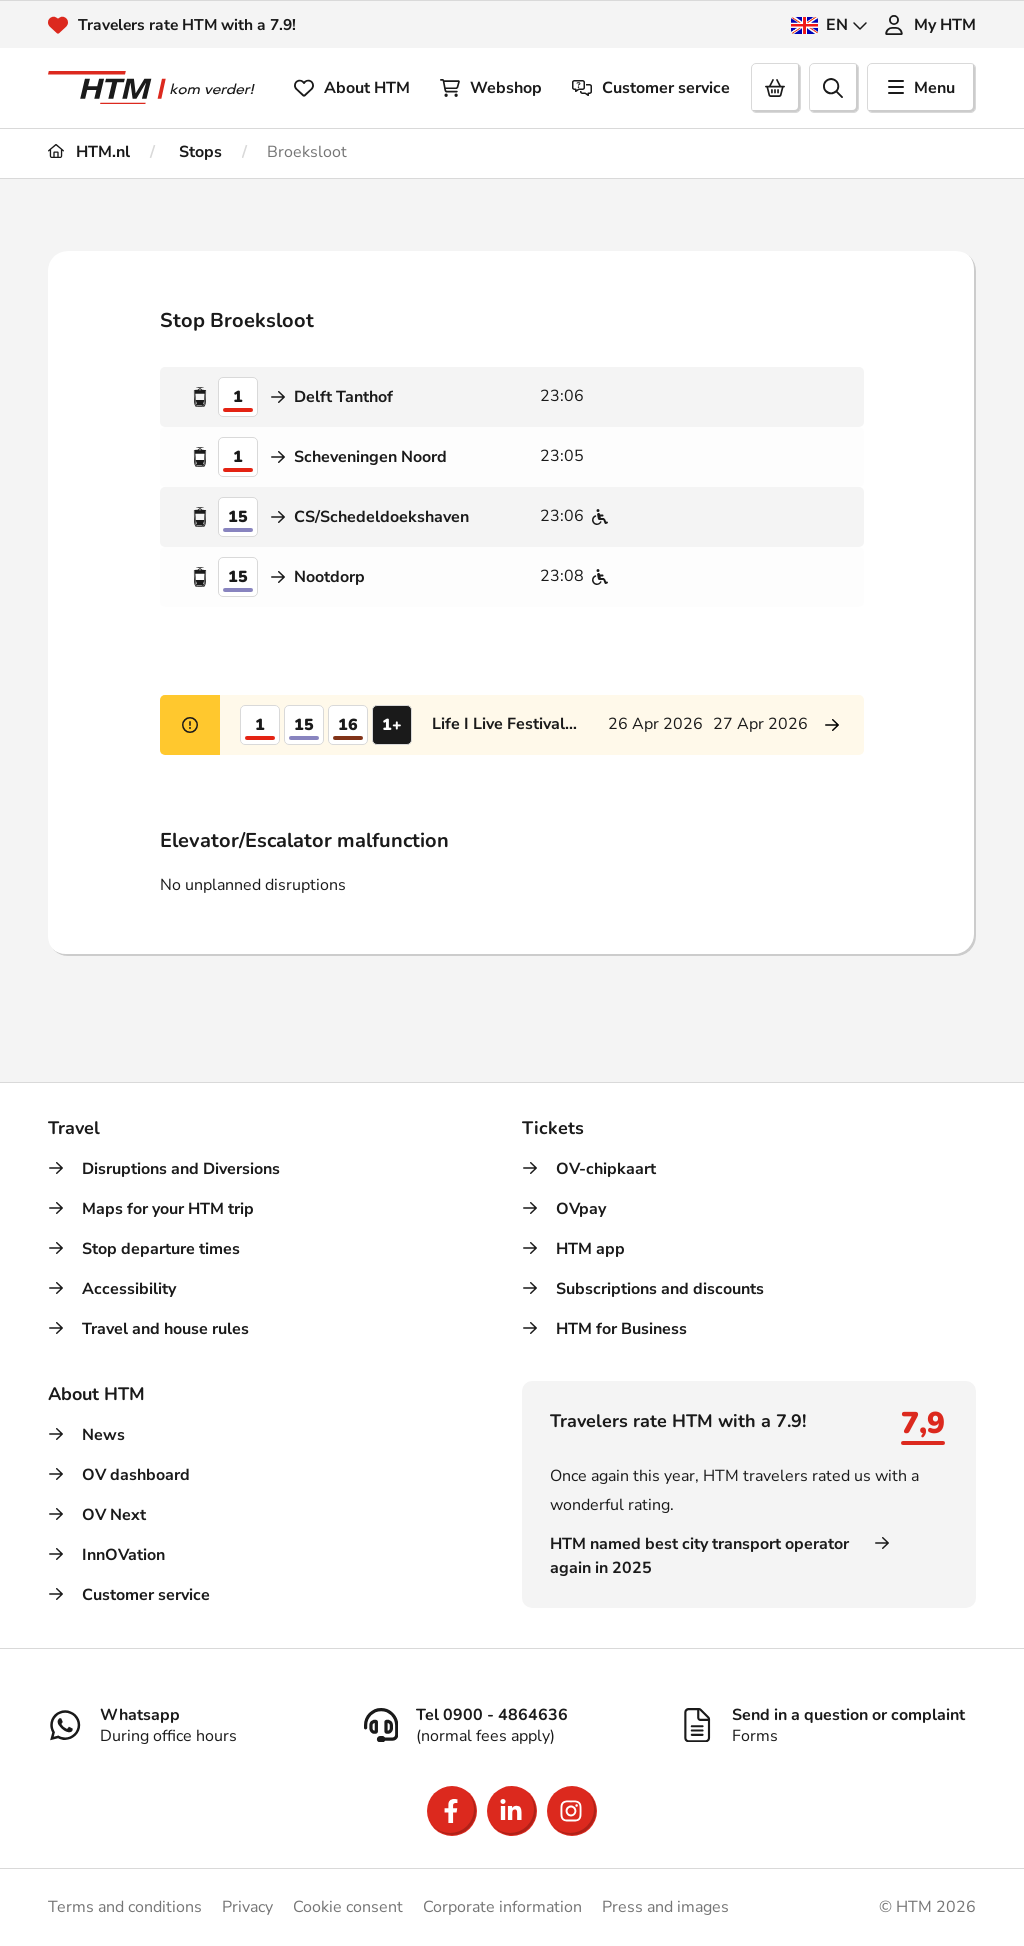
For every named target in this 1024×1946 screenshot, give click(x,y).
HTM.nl (89, 152)
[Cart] (776, 88)
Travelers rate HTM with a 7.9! (190, 25)
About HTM (352, 88)
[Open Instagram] (572, 1811)
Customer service (651, 88)
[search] (834, 88)
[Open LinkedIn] (512, 1811)
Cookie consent (348, 1907)
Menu (921, 88)
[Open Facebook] (452, 1811)
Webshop (491, 88)
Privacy (247, 1907)
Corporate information (502, 1907)
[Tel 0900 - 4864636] (512, 1725)
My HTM (930, 25)
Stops (198, 152)
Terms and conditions (125, 1907)
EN (829, 25)
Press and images (665, 1907)
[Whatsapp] (196, 1725)
